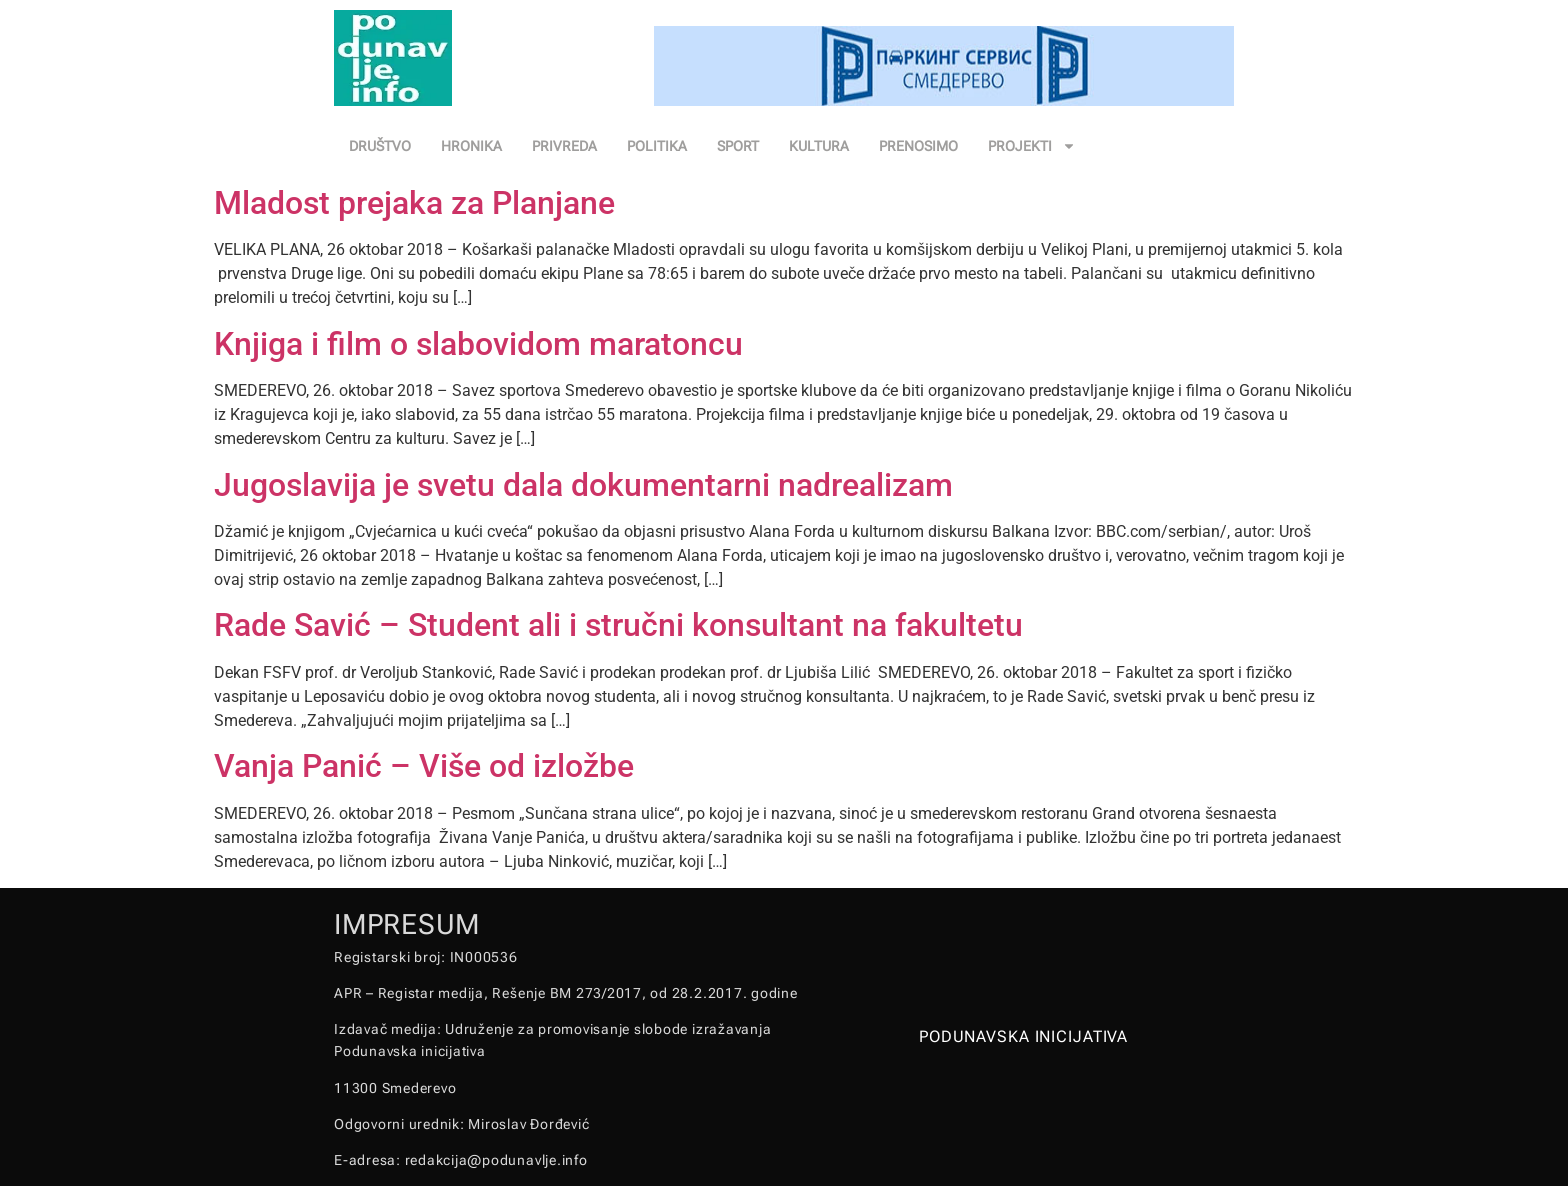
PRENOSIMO (918, 146)
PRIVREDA (564, 146)
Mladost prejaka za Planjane (414, 203)
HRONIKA (471, 146)
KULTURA (819, 146)
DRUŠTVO (380, 146)
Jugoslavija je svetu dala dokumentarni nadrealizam (583, 485)
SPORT (738, 146)
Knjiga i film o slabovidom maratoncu (478, 344)
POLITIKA (657, 146)
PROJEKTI (1032, 146)
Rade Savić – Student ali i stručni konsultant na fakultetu (618, 625)
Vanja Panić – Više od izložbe (424, 766)
